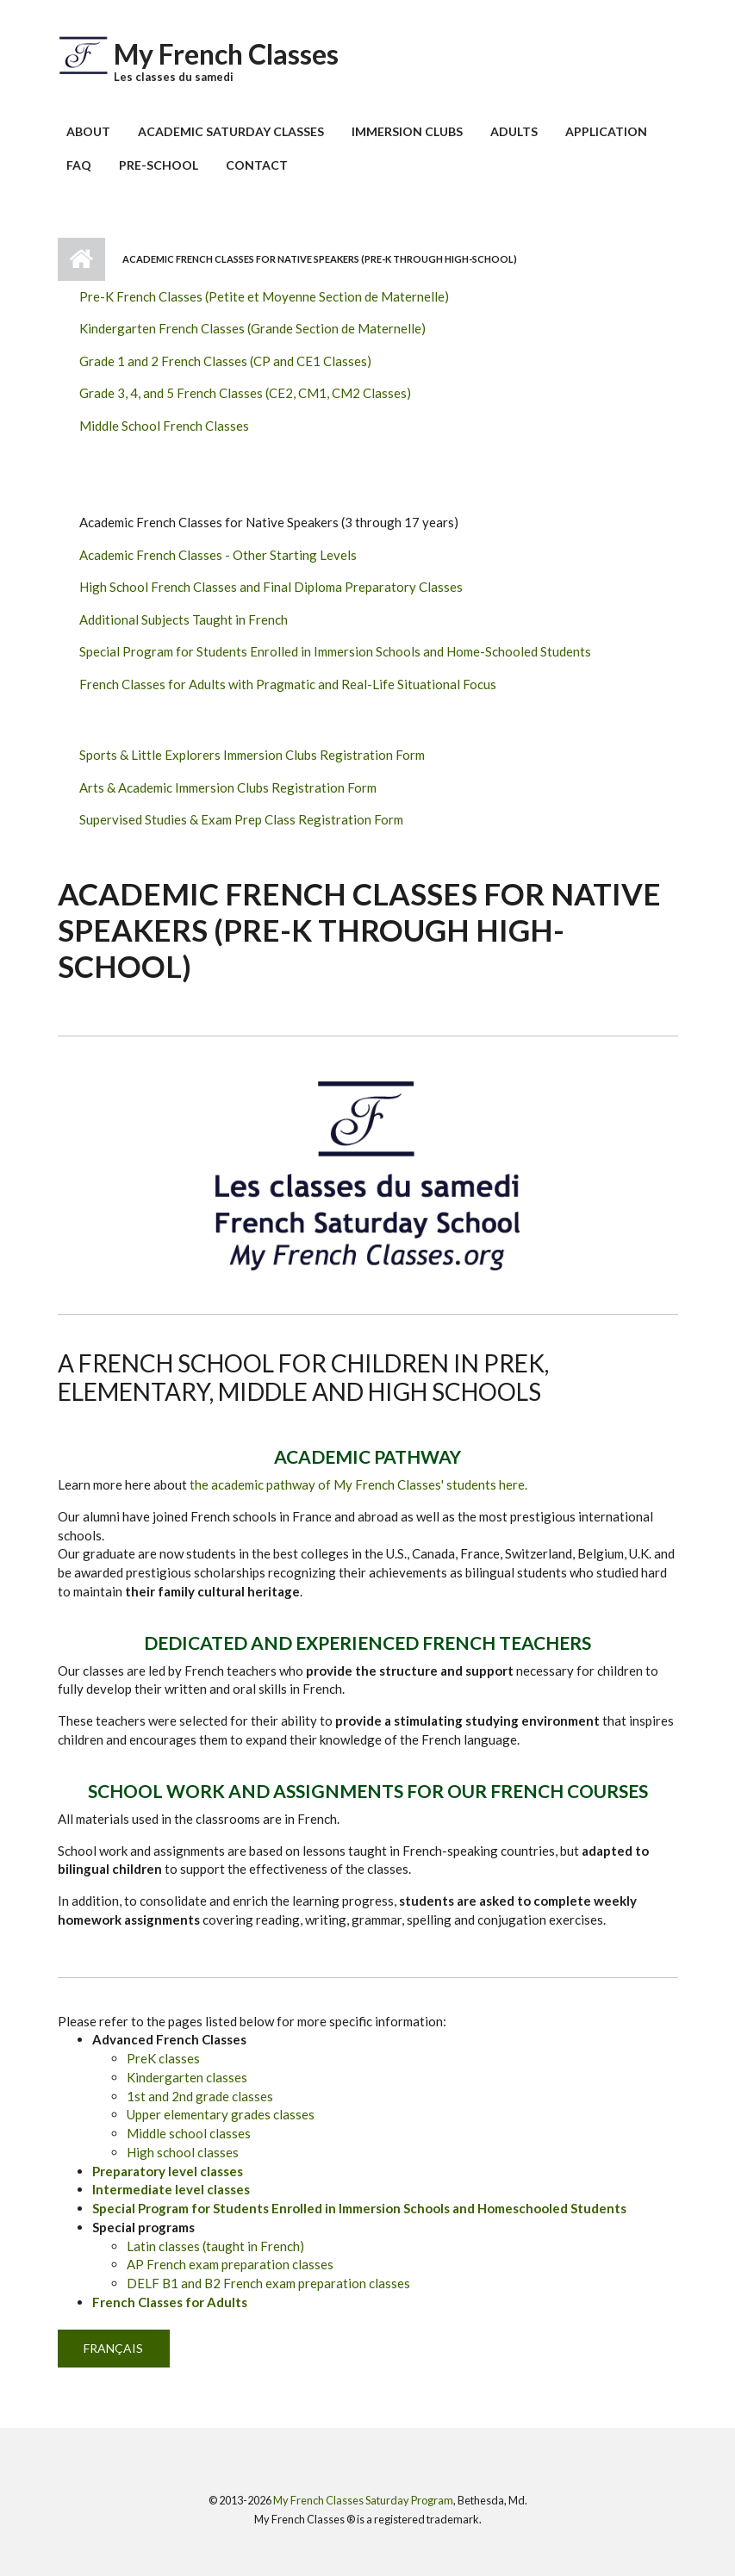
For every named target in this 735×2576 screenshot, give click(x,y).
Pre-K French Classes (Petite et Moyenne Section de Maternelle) (264, 296)
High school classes (183, 2152)
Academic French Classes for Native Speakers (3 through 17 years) (268, 522)
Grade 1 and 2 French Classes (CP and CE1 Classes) (225, 361)
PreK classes (163, 2058)
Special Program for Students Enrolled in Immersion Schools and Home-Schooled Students (335, 651)
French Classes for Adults (169, 2302)
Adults (514, 131)
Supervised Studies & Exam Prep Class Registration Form (241, 819)
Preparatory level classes (167, 2171)
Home (81, 259)
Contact (257, 165)
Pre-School (158, 165)
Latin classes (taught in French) (215, 2246)
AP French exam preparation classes (230, 2264)
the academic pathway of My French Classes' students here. (358, 1484)
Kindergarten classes (187, 2077)
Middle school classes (189, 2133)
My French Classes (226, 54)
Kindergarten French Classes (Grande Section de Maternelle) (252, 328)
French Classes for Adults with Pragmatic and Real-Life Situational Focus (287, 684)
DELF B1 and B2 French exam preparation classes (268, 2283)
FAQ (78, 165)
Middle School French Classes (164, 425)
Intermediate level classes (171, 2189)
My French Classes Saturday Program (363, 2500)
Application (606, 131)
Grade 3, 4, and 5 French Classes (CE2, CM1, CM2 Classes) (245, 393)
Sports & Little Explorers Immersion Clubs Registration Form (252, 754)
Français (113, 2348)
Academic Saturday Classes (231, 131)
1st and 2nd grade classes (200, 2096)
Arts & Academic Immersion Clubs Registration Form (228, 787)
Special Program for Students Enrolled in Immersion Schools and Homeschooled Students (359, 2208)
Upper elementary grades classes (221, 2114)
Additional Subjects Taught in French (183, 619)
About (88, 131)
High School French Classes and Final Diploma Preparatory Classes (271, 586)
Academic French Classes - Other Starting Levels (218, 555)
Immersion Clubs (407, 131)
